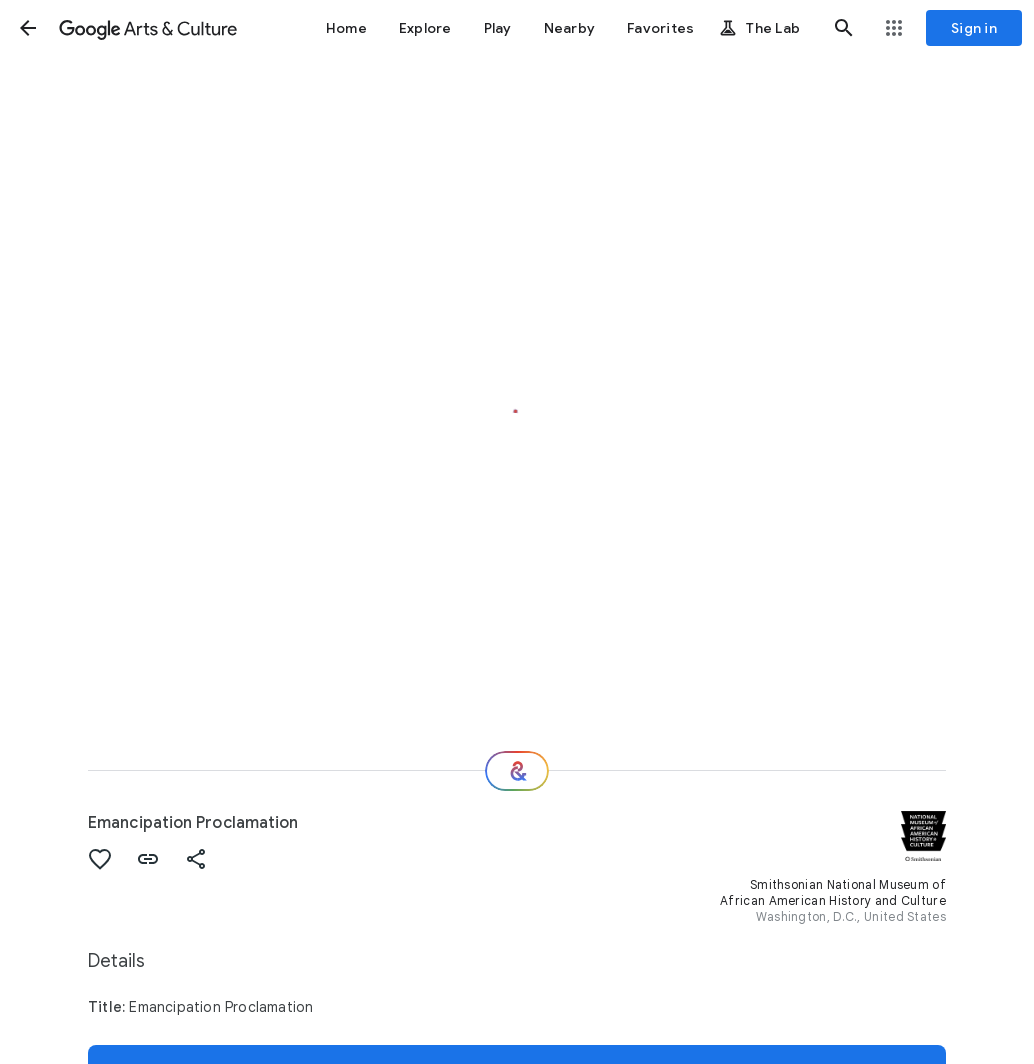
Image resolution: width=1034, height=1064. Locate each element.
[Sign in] (974, 28)
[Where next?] (517, 771)
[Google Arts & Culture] (148, 28)
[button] (28, 28)
